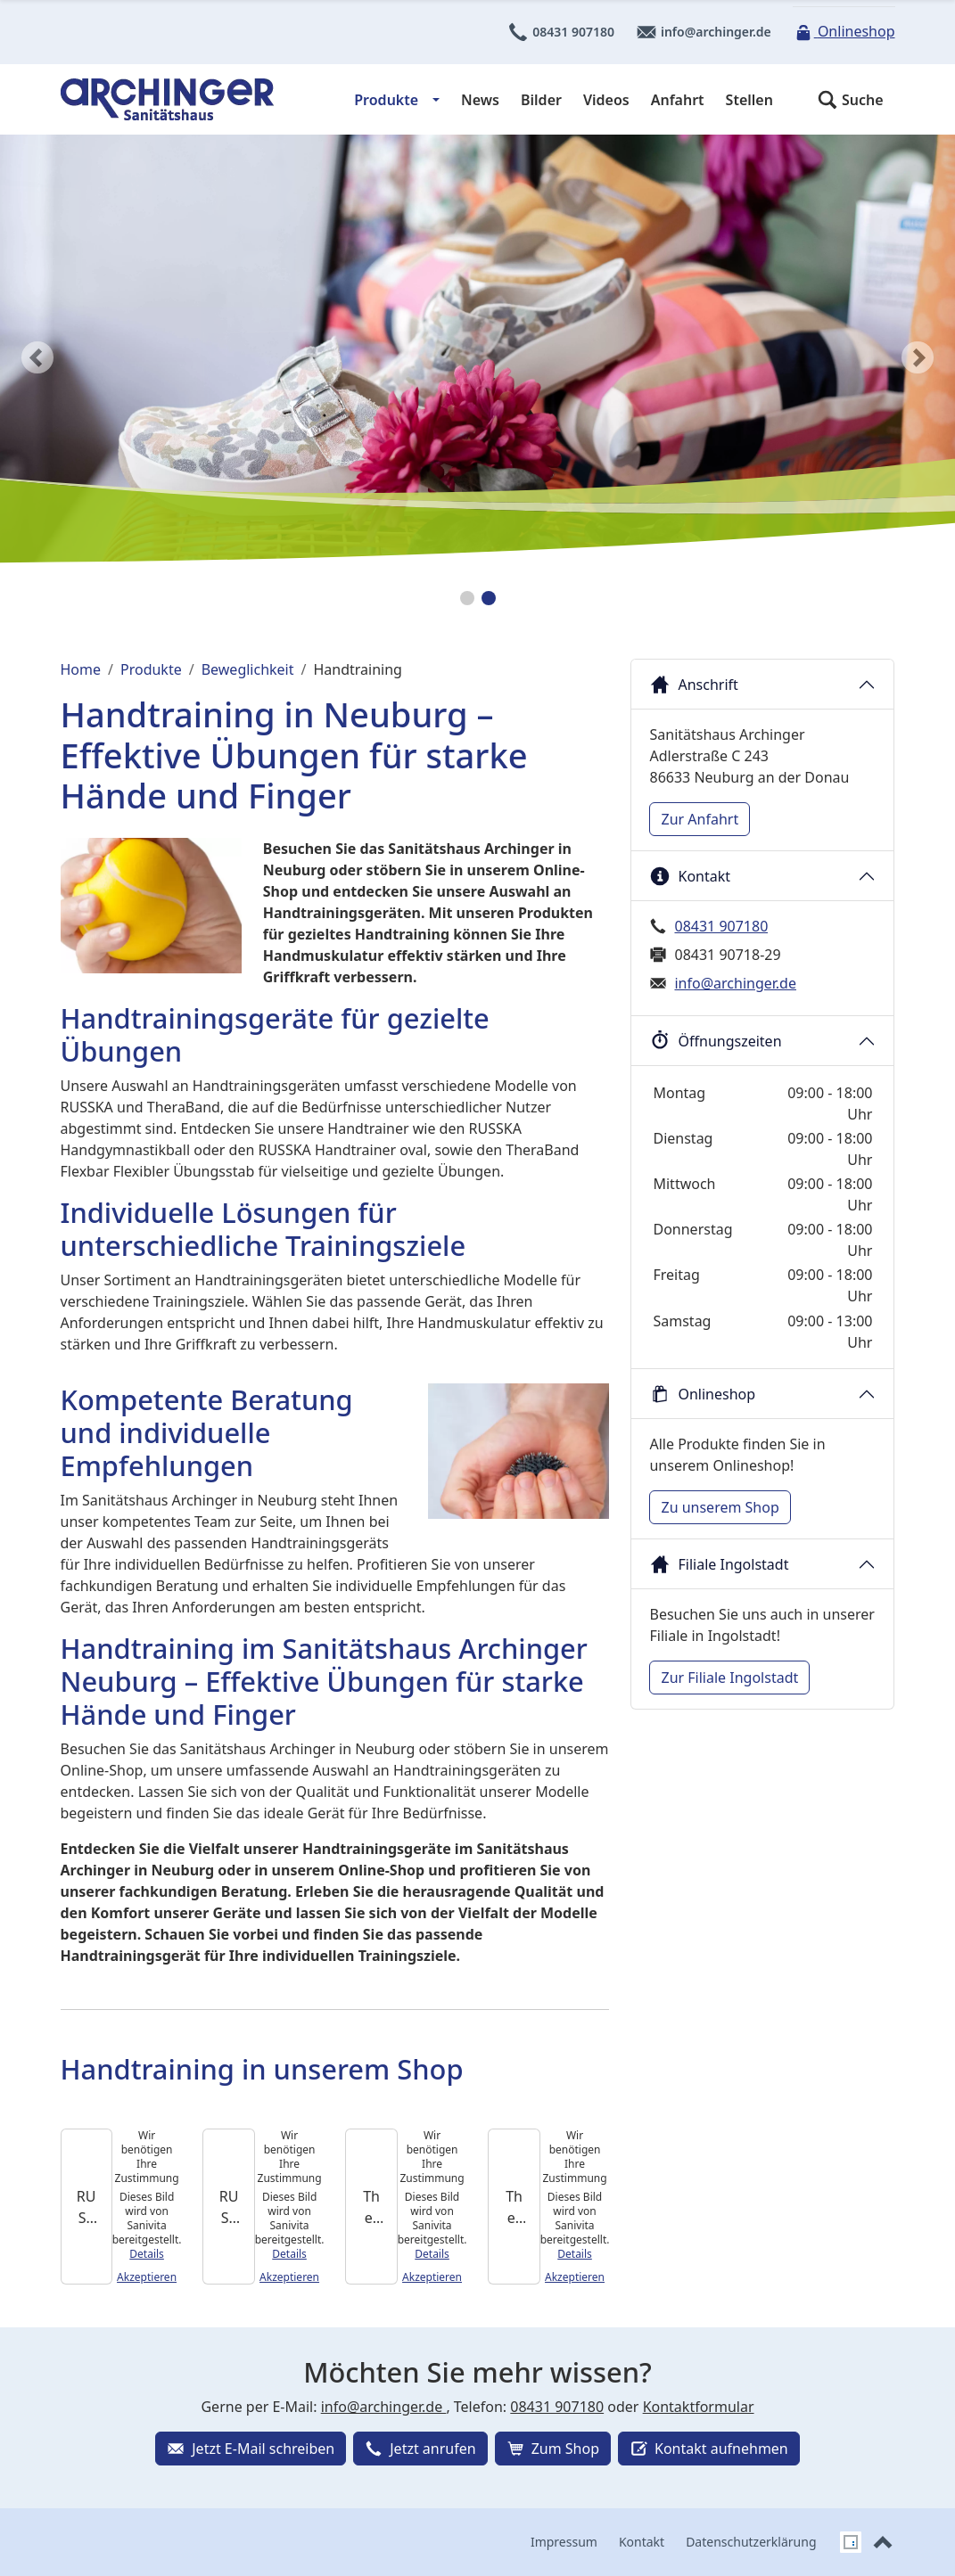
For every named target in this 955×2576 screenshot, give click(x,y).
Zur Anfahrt (699, 819)
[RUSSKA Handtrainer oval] (86, 2207)
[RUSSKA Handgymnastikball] (228, 2207)
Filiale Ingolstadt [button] (718, 1564)
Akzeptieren (147, 2277)
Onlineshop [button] (702, 1394)
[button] (850, 100)
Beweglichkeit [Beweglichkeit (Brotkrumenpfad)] (248, 669)
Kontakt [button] (689, 876)
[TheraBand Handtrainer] (513, 2207)
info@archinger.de (703, 32)
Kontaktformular (698, 2406)
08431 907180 (560, 32)
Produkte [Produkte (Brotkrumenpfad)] (151, 669)
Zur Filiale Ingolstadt (729, 1677)
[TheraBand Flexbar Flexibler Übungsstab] (371, 2207)
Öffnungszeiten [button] (715, 1041)
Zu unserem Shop (719, 1507)
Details (146, 2253)
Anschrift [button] (693, 684)
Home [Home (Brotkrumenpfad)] (81, 669)
